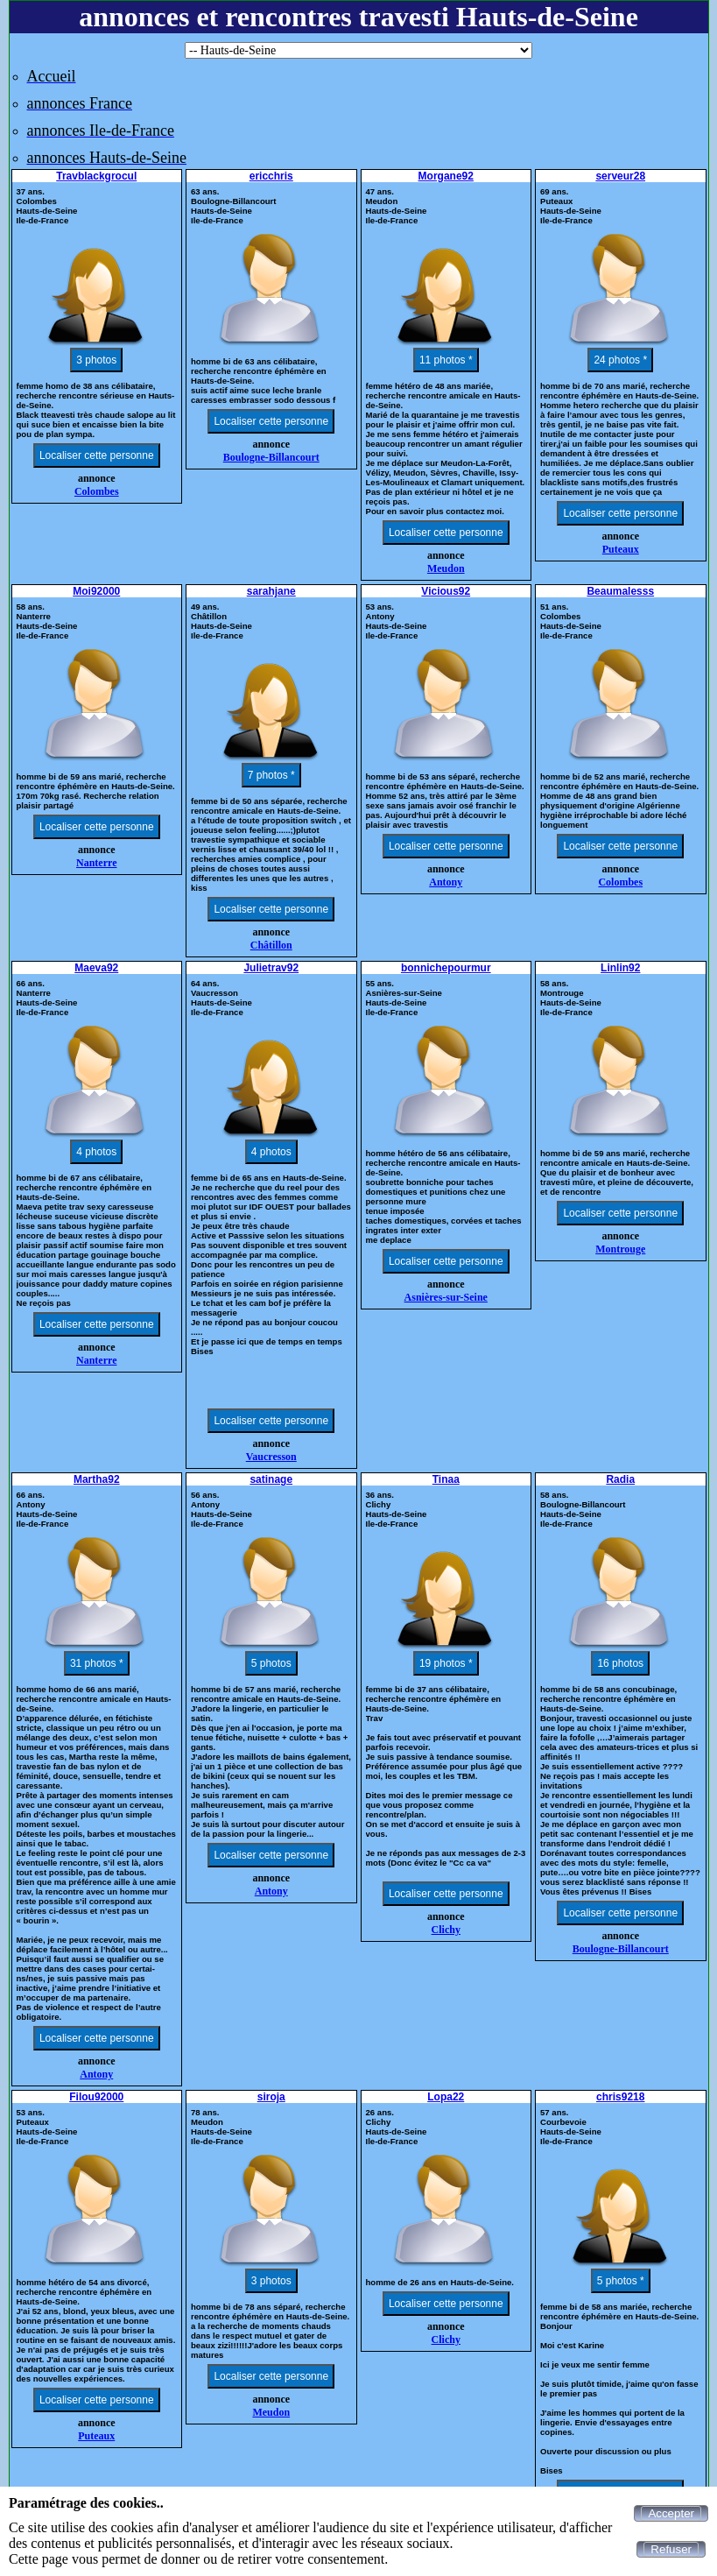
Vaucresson (271, 1456)
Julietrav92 (271, 968)
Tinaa (446, 1479)
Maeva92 (96, 968)
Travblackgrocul (96, 176)
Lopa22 (445, 2097)
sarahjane (271, 591)
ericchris (271, 176)
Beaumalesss (620, 591)
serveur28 (620, 176)
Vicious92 (445, 591)
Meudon (446, 568)
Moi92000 (96, 591)
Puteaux (620, 549)
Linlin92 (620, 968)
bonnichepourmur (446, 968)
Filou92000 (96, 2097)
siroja (271, 2097)
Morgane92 (446, 176)
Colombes (96, 491)
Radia (620, 1479)
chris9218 (620, 2097)
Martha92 (97, 1479)
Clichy (446, 1929)
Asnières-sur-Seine (446, 1297)
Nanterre (96, 863)
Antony (445, 882)
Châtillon (271, 945)
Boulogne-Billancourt (271, 457)
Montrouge (620, 1249)
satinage (271, 1479)
